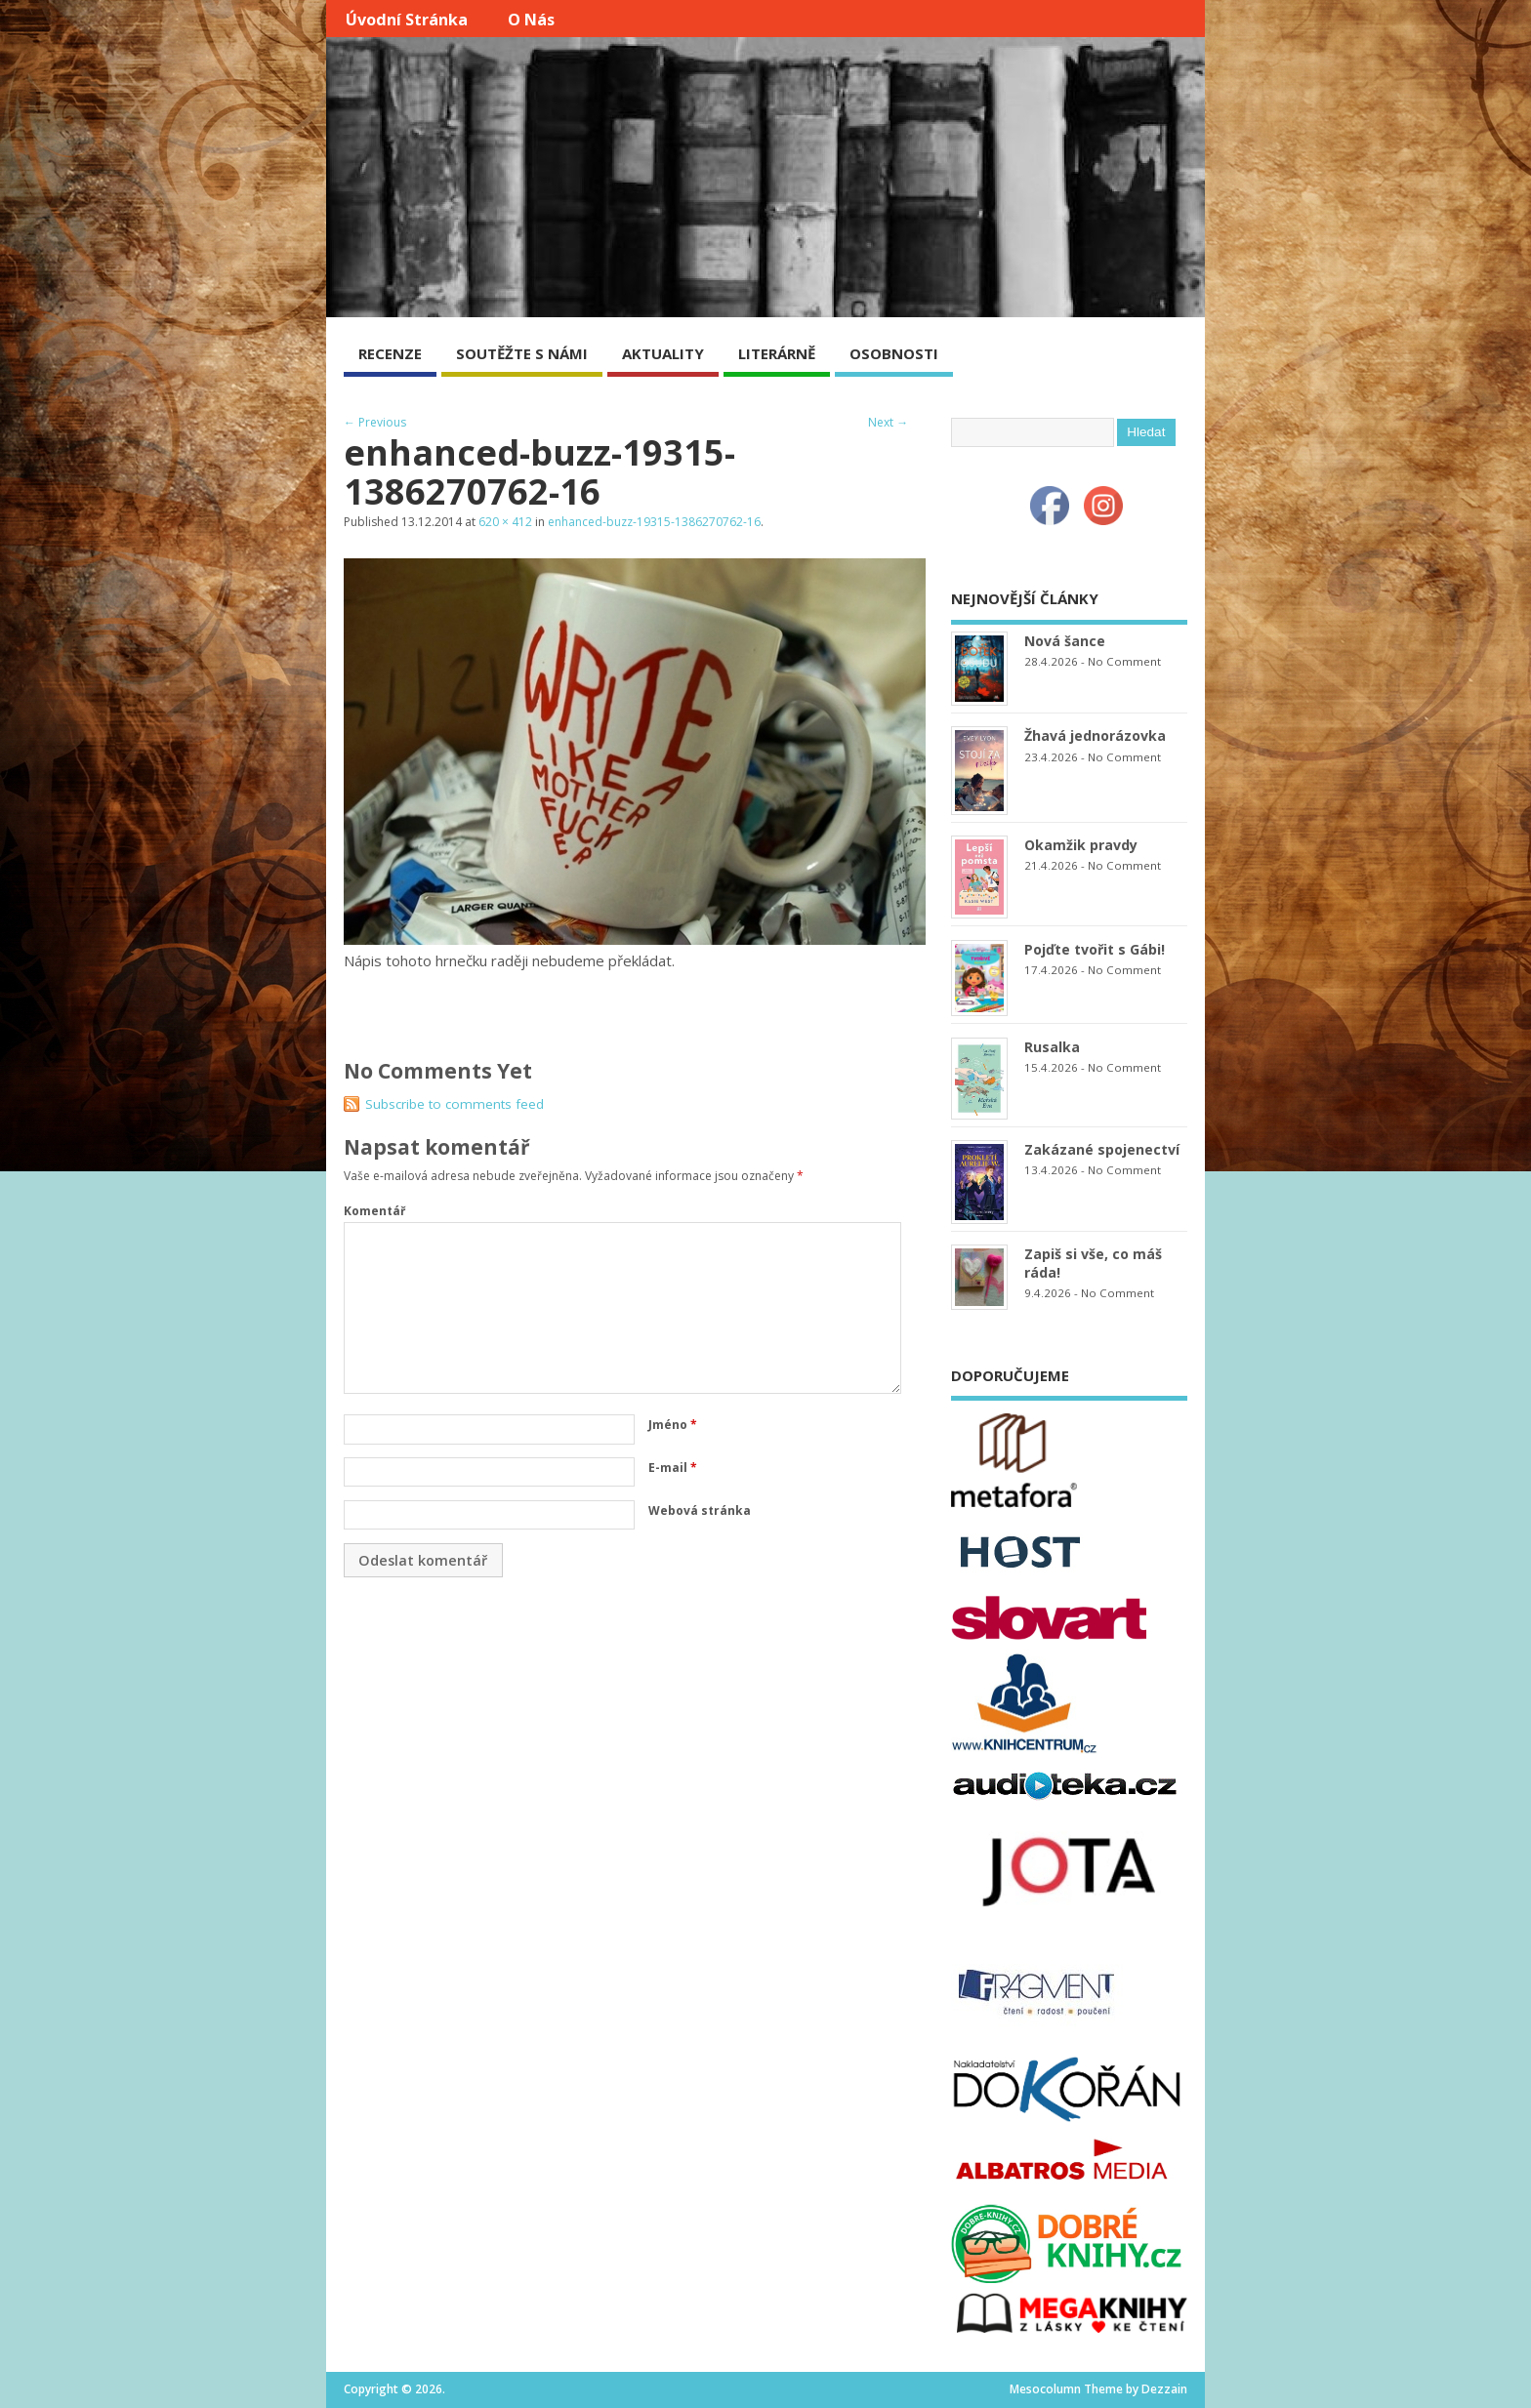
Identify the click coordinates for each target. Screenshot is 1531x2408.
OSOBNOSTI (893, 353)
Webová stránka (699, 1510)
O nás (531, 19)
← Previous (375, 422)
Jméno (672, 1424)
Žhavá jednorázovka (1095, 735)
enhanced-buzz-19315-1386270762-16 (654, 521)
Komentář (374, 1211)
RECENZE (390, 353)
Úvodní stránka (407, 19)
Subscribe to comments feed (454, 1104)
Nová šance (1064, 641)
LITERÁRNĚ (776, 353)
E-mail (672, 1467)
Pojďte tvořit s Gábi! (1094, 949)
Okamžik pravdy (1081, 845)
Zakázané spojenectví (1101, 1149)
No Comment (1124, 661)
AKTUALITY (663, 353)
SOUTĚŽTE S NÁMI (522, 353)
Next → (888, 422)
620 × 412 (505, 521)
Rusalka (1052, 1047)
